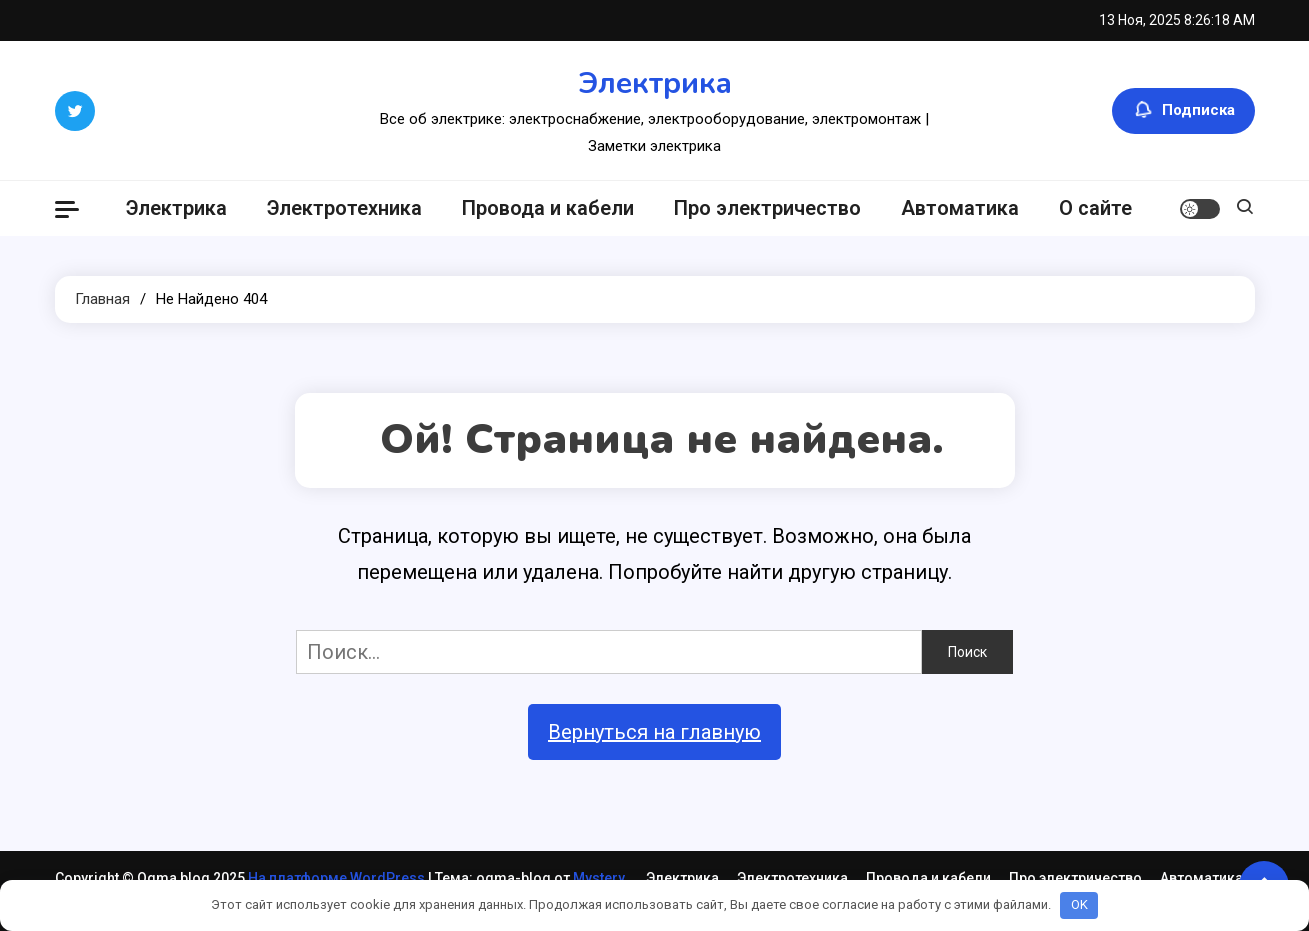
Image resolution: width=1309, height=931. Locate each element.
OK (1079, 904)
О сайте (1095, 208)
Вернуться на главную (654, 732)
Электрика (655, 83)
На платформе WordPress (338, 878)
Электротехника (344, 208)
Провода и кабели (548, 208)
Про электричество (767, 208)
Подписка (1183, 111)
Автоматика (960, 208)
